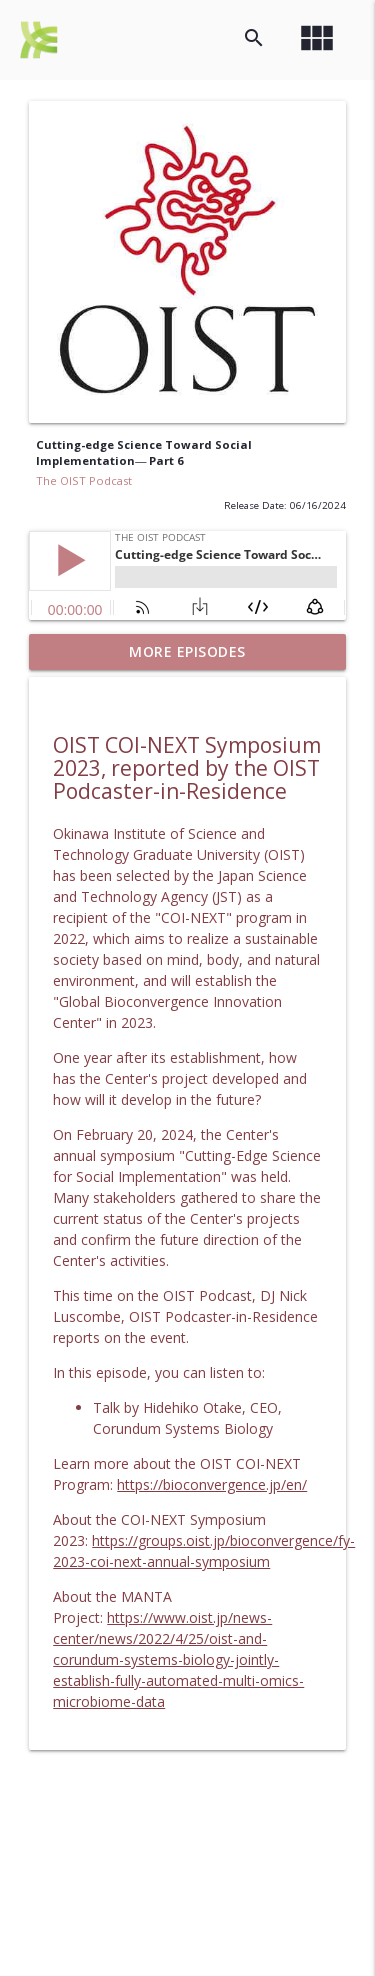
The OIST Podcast (84, 480)
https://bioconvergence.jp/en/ (212, 1484)
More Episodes (187, 651)
